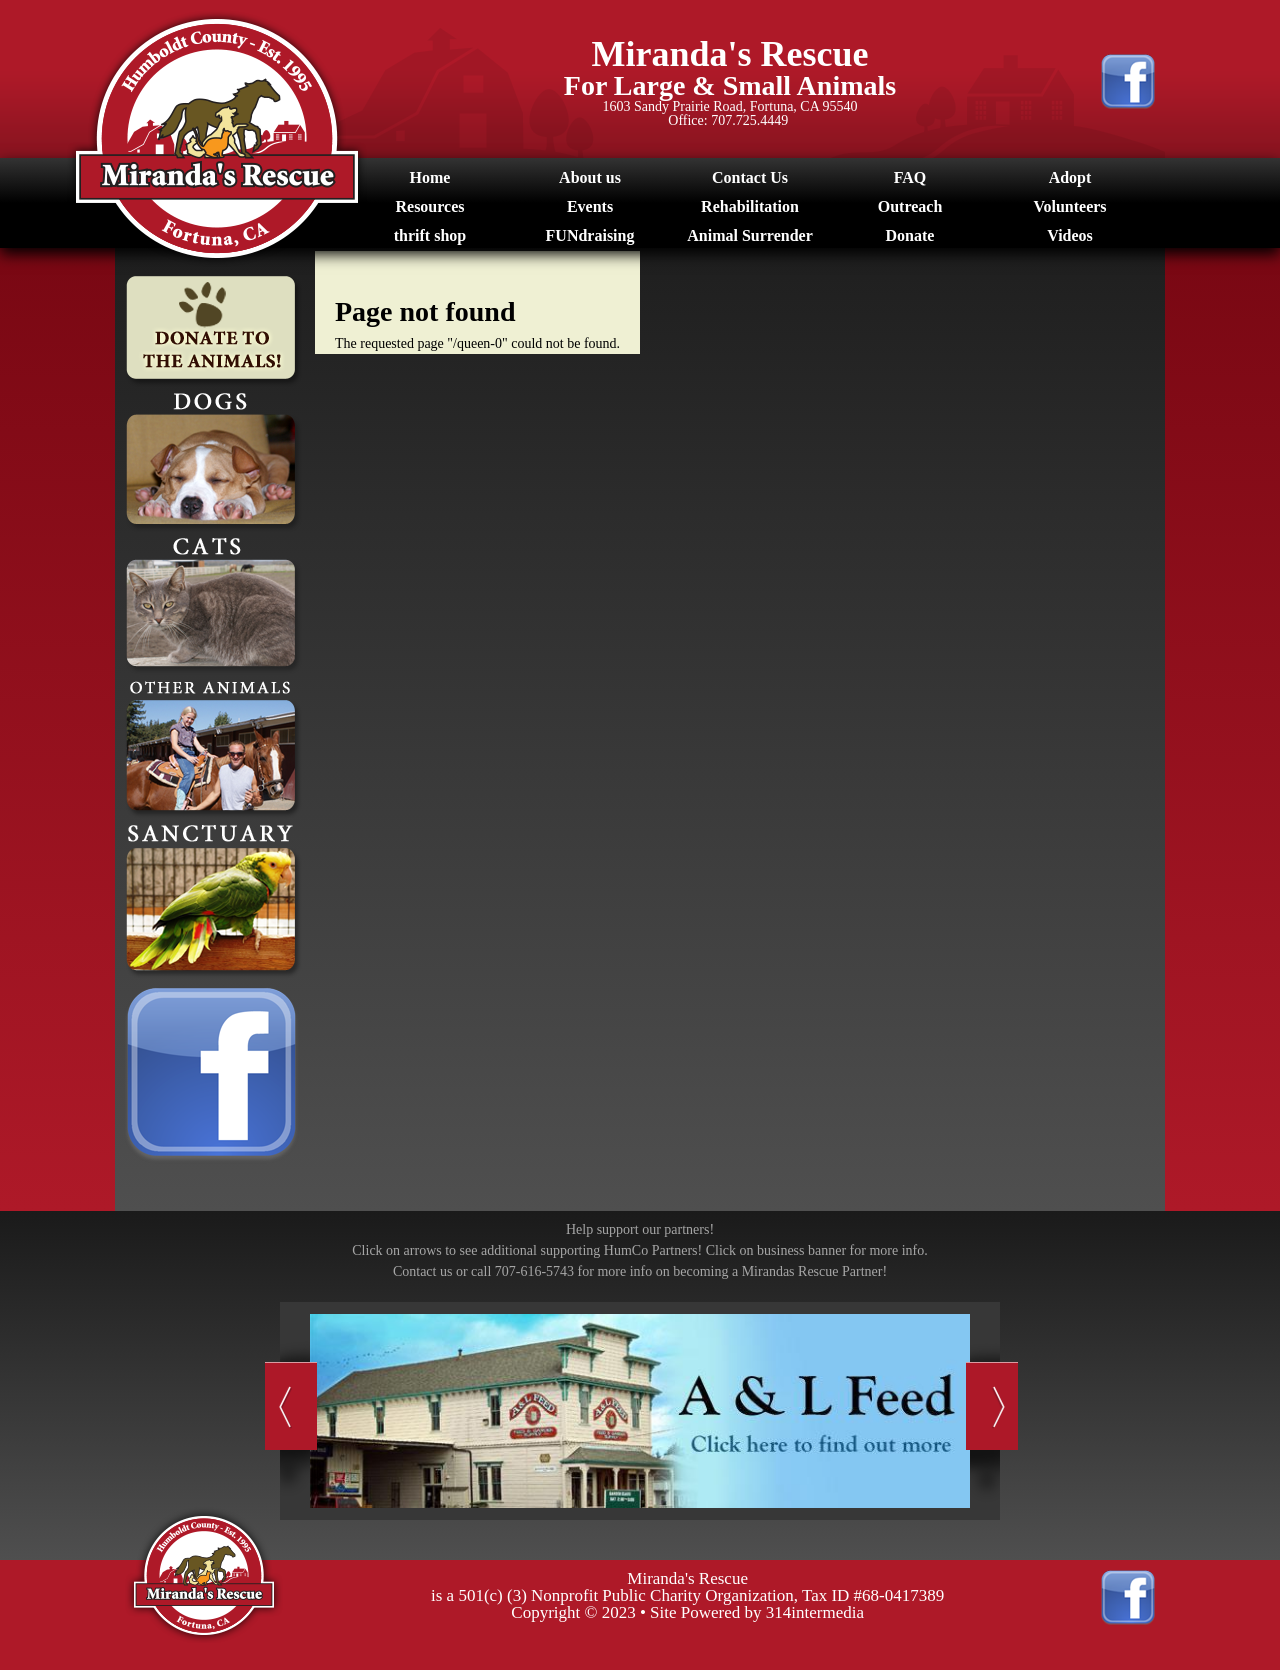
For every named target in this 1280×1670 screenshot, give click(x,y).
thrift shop (430, 235)
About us (590, 177)
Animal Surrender (749, 235)
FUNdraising (590, 235)
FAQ (910, 177)
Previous (289, 1407)
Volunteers (1069, 206)
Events (590, 206)
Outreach (910, 206)
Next (992, 1407)
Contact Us (750, 177)
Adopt (1070, 177)
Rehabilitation (750, 206)
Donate (910, 235)
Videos (1070, 235)
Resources (429, 206)
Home (430, 177)
